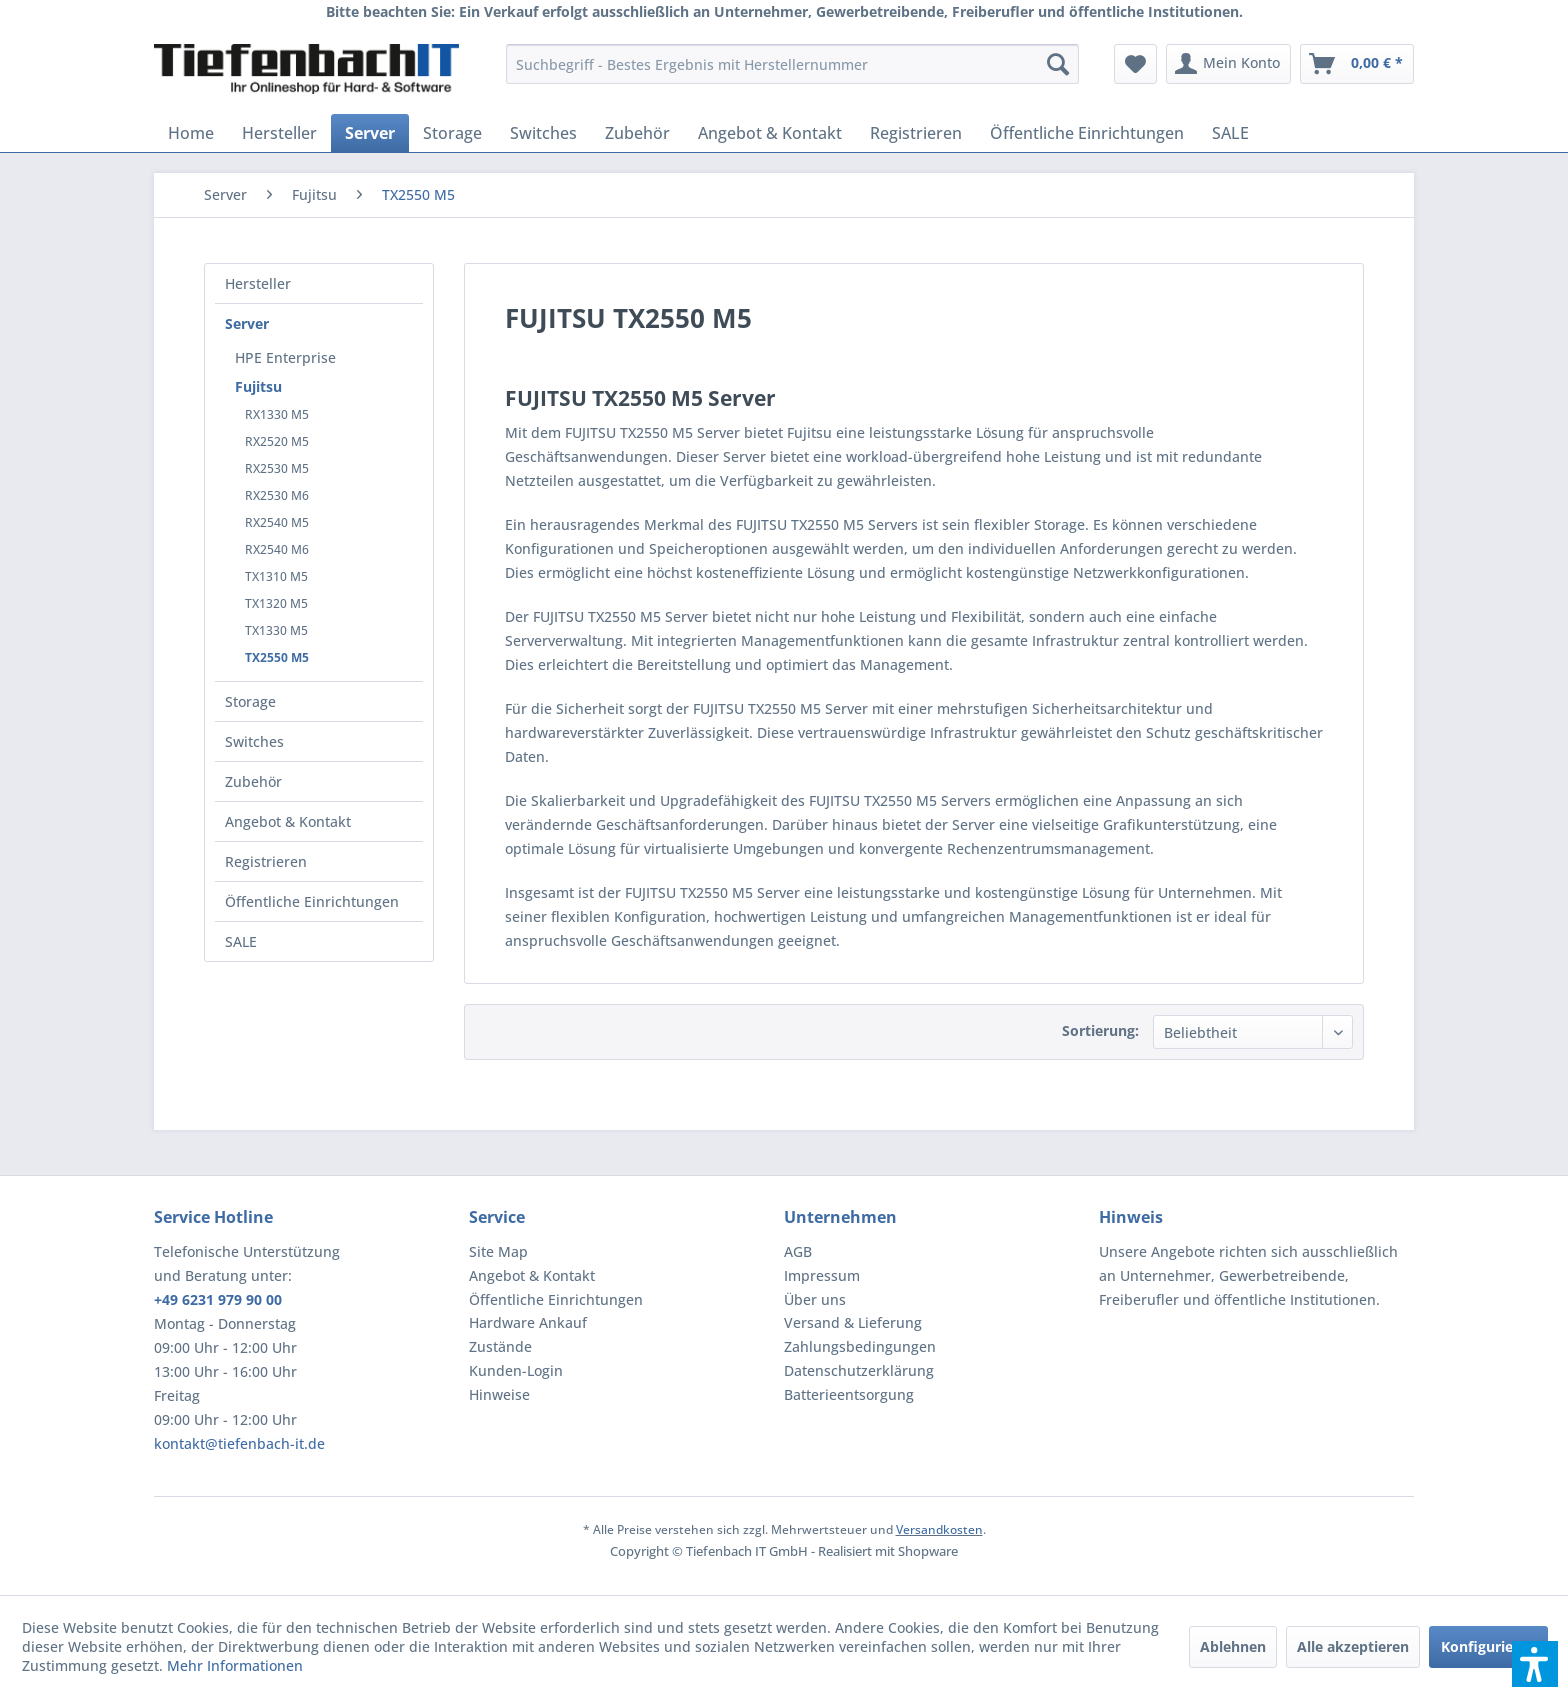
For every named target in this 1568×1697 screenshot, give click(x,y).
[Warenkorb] (1357, 64)
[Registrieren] (916, 133)
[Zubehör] (637, 133)
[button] (1535, 1664)
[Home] (191, 133)
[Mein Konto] (1228, 64)
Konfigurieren (1488, 1646)
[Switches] (543, 133)
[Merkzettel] (1135, 64)
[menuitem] (792, 64)
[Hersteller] (279, 133)
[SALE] (1230, 133)
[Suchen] (1058, 64)
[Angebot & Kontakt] (770, 133)
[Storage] (452, 133)
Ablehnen (1233, 1646)
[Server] (370, 133)
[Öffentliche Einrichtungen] (1087, 133)
